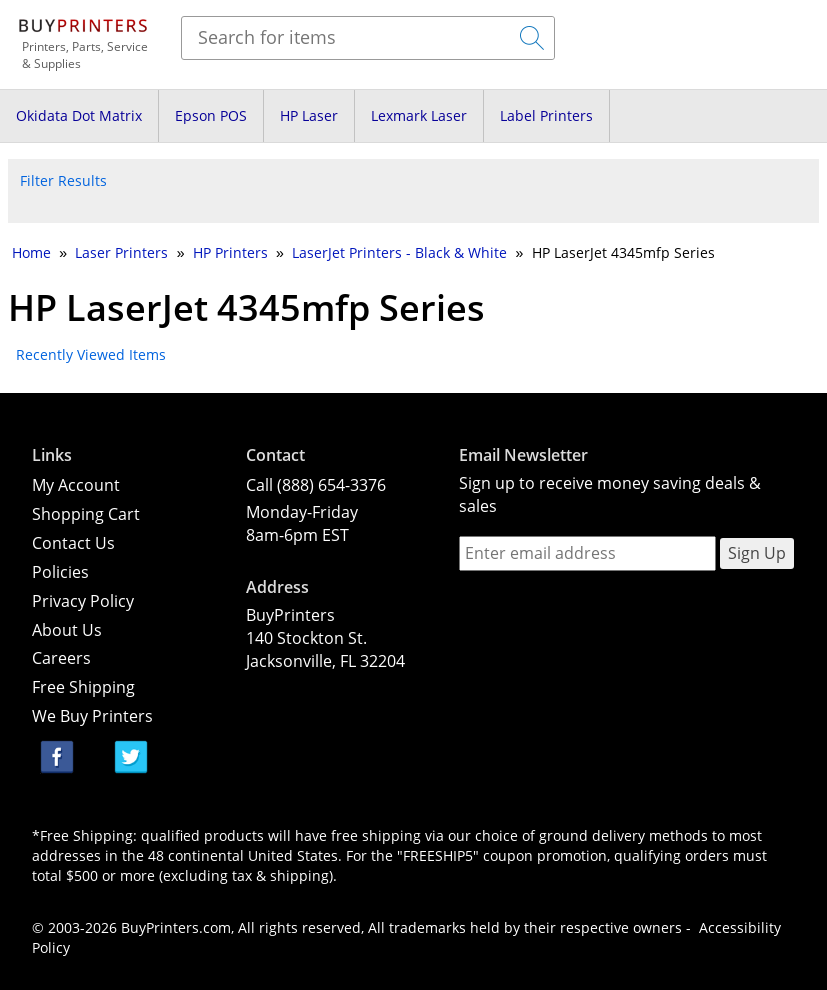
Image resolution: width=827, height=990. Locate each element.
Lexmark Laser (419, 115)
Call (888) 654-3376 (316, 485)
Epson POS (211, 115)
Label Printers (546, 115)
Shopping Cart (86, 514)
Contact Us (73, 543)
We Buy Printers (92, 716)
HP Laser (309, 115)
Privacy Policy (83, 601)
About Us (67, 630)
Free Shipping (83, 687)
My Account (76, 485)
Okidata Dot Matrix (79, 115)
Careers (61, 658)
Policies (60, 572)
